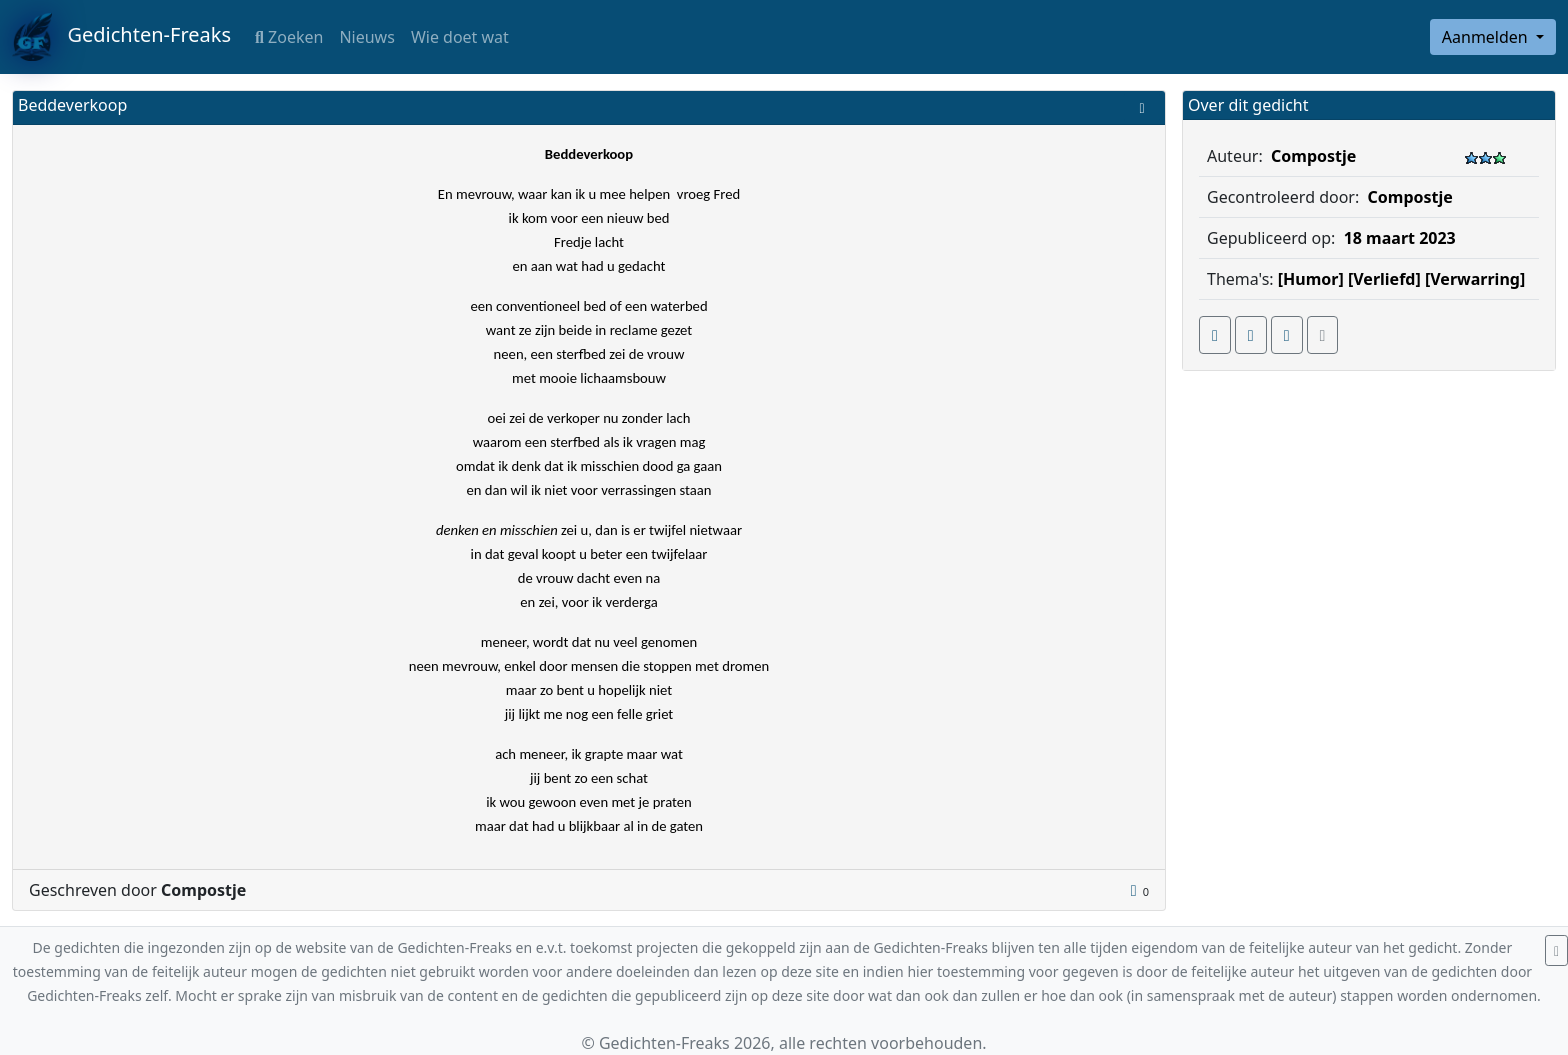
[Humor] (1311, 279)
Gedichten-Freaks (121, 37)
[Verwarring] (1475, 279)
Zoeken (289, 37)
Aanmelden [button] (1487, 37)
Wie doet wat (460, 37)
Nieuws (366, 37)
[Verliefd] (1384, 279)
